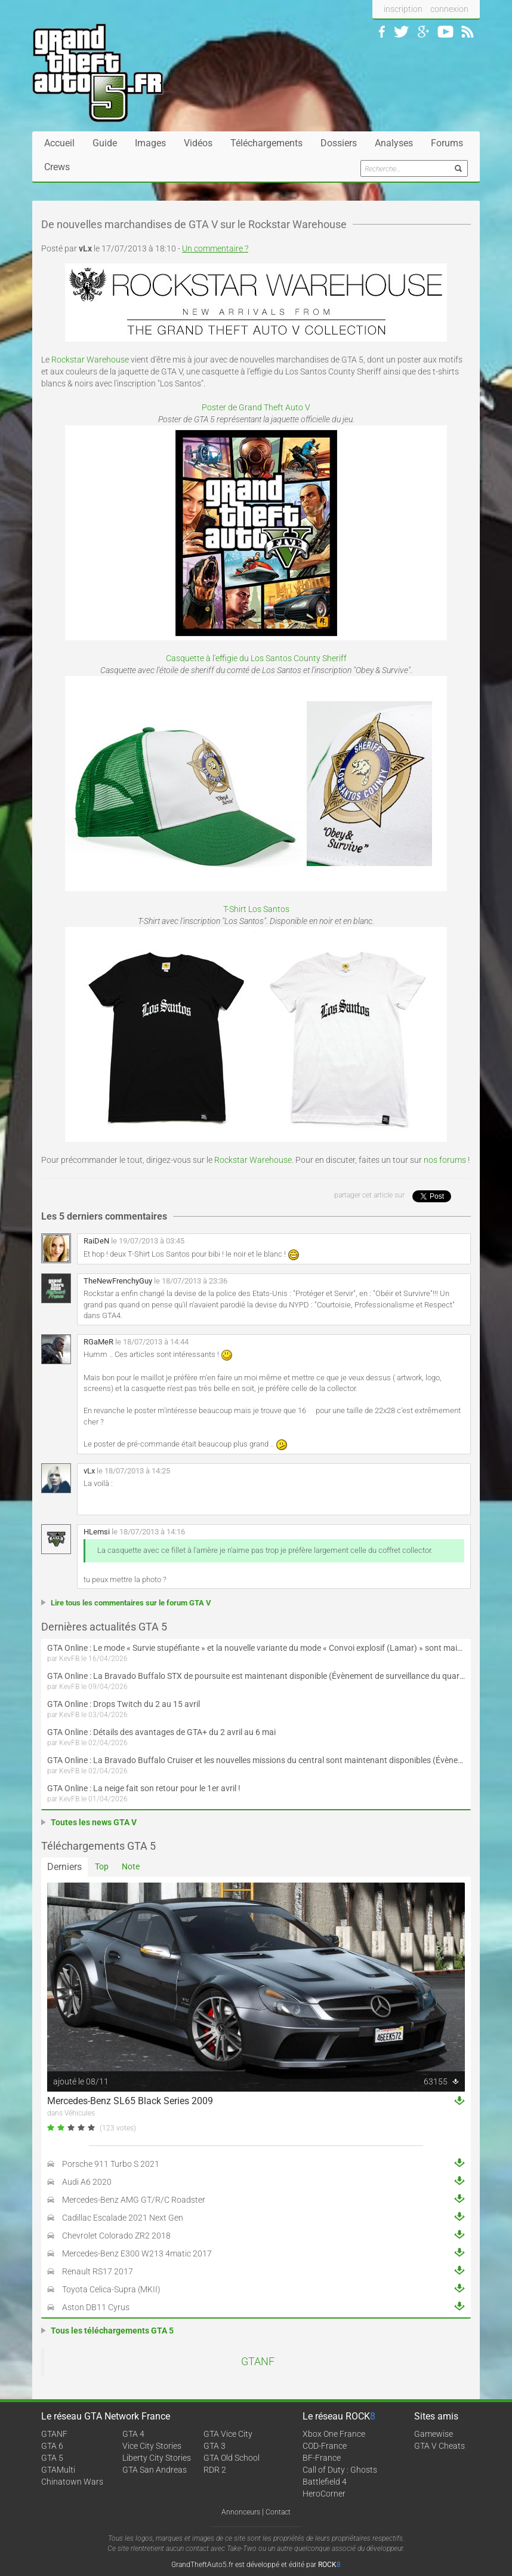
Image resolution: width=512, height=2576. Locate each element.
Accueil (59, 143)
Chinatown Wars (72, 2481)
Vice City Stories (151, 2446)
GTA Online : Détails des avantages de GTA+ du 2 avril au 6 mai (161, 1732)
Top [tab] (102, 1866)
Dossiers (338, 143)
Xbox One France (334, 2434)
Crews (57, 167)
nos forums (445, 1160)
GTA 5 (52, 2458)
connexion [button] (449, 9)
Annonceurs (240, 2512)
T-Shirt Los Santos (256, 909)
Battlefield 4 (325, 2481)
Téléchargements (266, 143)
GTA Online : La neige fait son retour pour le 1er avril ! (143, 1788)
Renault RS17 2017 (97, 2271)
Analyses (394, 143)
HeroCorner (324, 2493)
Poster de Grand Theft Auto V (256, 407)
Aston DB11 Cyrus (95, 2307)
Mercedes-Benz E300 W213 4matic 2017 (137, 2253)
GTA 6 (52, 2446)
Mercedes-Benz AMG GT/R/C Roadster (133, 2200)
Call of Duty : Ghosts (340, 2469)
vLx (89, 1470)
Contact (278, 2512)
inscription (403, 9)
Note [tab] (131, 1866)
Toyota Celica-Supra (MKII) (111, 2289)
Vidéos (198, 143)
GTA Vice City (227, 2434)
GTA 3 (214, 2446)
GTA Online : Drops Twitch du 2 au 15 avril (123, 1704)
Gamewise (433, 2434)
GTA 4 (133, 2434)
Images (150, 143)
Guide (104, 143)
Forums (447, 143)
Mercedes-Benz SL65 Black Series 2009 (130, 2101)
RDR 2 (214, 2469)
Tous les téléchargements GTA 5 (112, 2330)
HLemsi (97, 1531)
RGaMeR (98, 1341)
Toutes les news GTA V (94, 1822)
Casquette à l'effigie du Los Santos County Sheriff (256, 658)
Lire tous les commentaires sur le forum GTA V (131, 1602)
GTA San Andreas (154, 2469)
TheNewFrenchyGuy (118, 1280)
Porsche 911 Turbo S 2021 (110, 2164)
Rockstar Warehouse (90, 359)
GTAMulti (58, 2469)
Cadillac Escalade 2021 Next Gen (122, 2217)
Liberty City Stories (156, 2458)
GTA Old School (231, 2458)
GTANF (257, 2362)
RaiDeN (96, 1240)
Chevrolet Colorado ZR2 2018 (116, 2235)
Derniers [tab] (64, 1866)
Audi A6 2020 (87, 2182)
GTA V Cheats (439, 2446)
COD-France (325, 2446)
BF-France (322, 2458)
